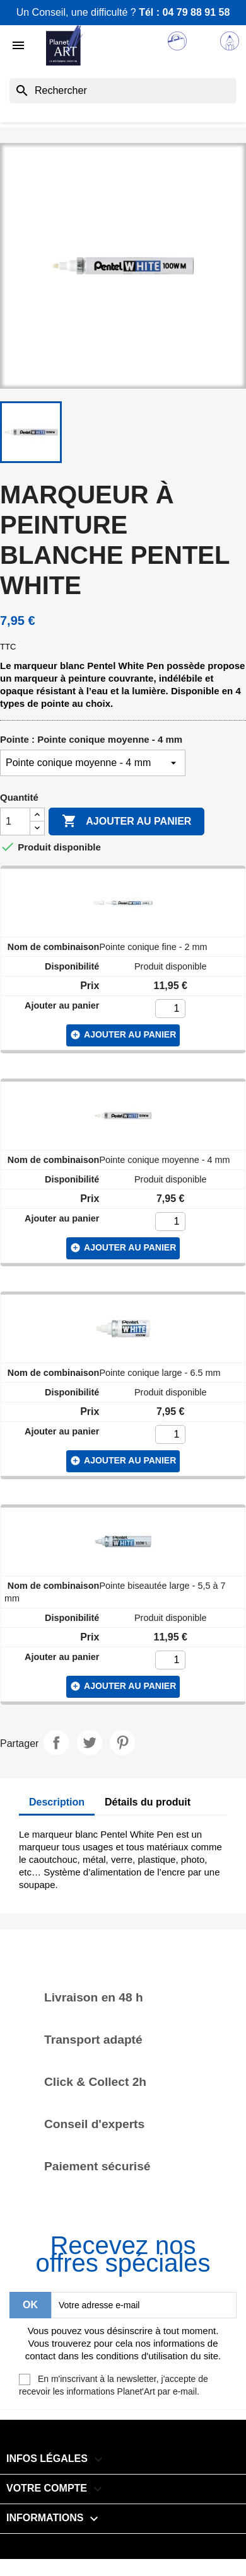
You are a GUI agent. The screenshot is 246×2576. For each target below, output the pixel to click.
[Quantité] (15, 821)
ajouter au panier (123, 1034)
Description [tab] (57, 1802)
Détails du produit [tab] (147, 1802)
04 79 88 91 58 (196, 12)
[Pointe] (92, 763)
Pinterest (122, 1742)
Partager (56, 1742)
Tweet (89, 1742)
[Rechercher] (123, 90)
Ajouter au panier (126, 821)
